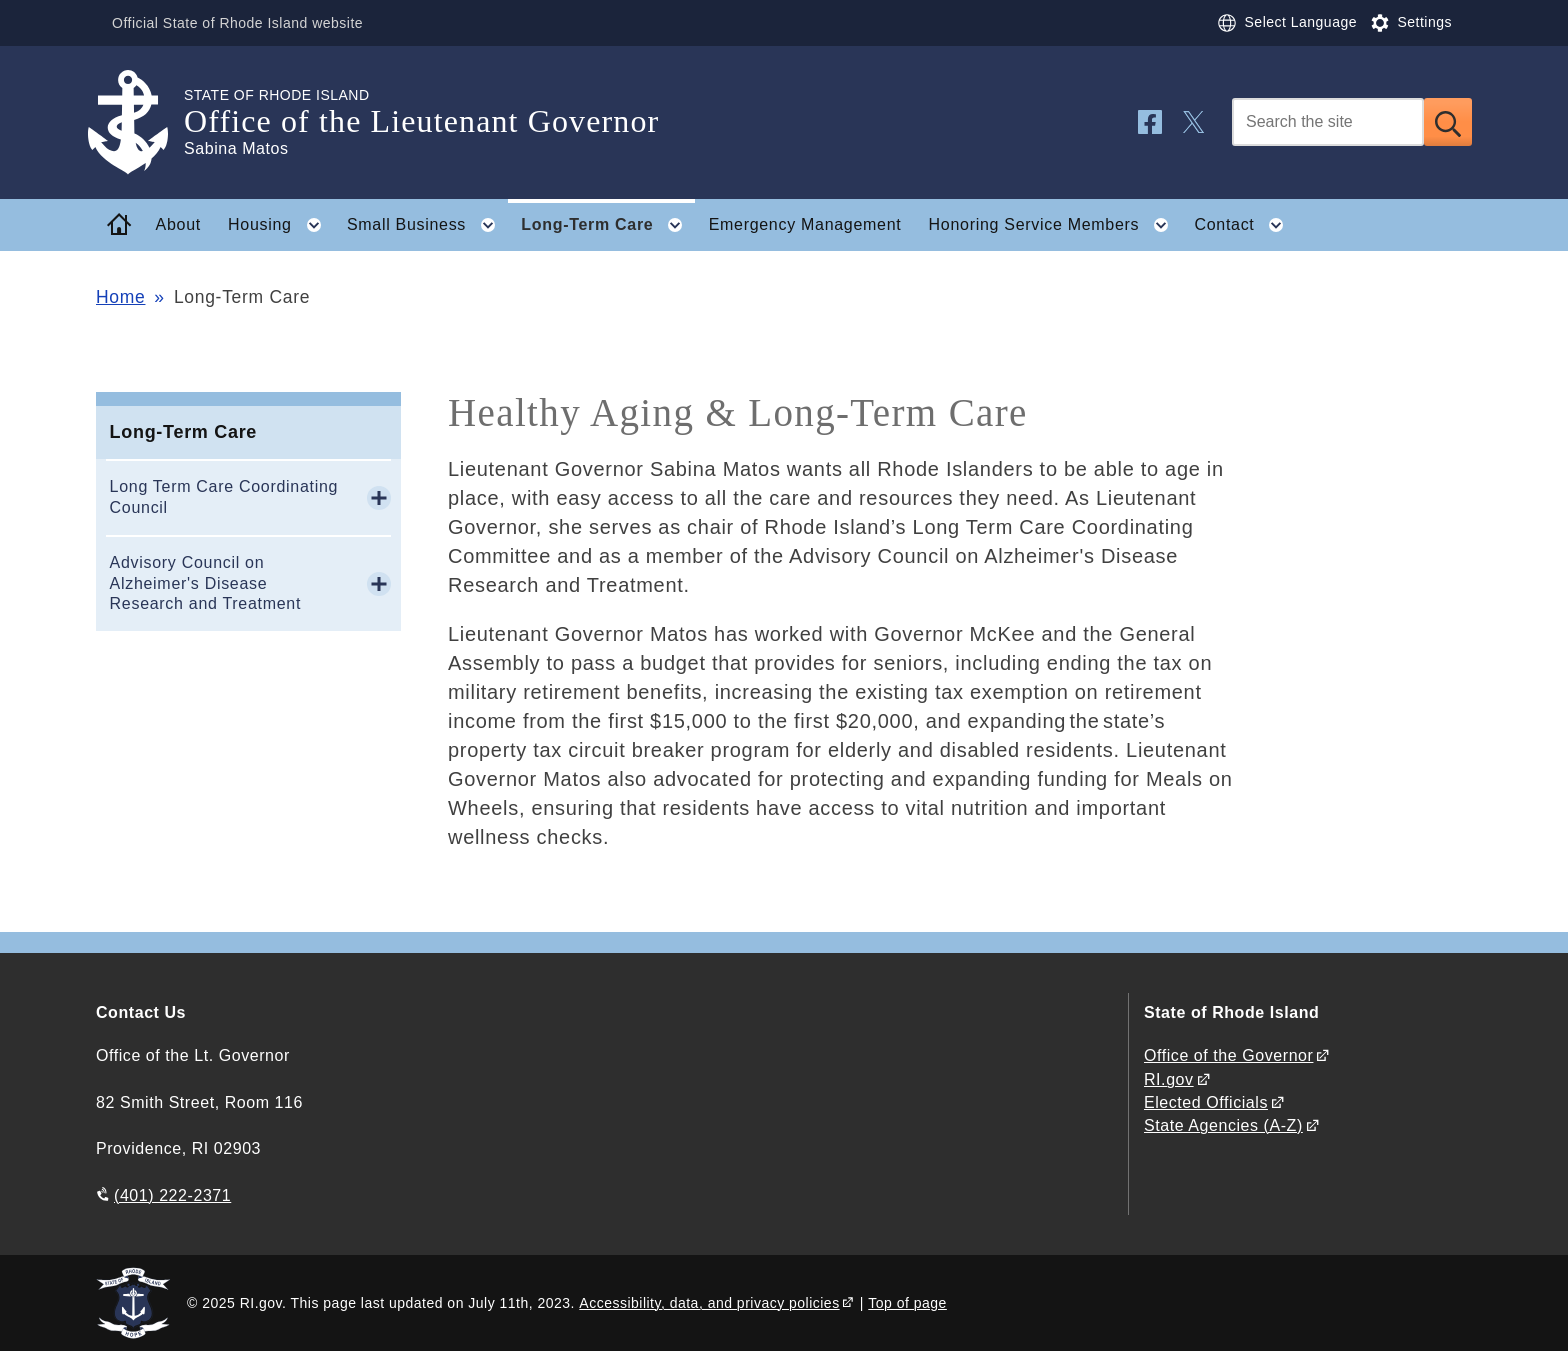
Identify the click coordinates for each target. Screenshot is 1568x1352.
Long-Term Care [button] (608, 225)
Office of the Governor (1228, 1055)
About (178, 224)
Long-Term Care (183, 432)
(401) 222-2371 (172, 1195)
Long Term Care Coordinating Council (224, 497)
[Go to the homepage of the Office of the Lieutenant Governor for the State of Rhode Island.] (140, 122)
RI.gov (1169, 1079)
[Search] (1328, 122)
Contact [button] (1245, 225)
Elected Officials (1206, 1102)
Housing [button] (280, 225)
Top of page (907, 1303)
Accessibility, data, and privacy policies (709, 1303)
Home (120, 297)
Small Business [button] (427, 225)
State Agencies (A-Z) (1223, 1125)
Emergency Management (805, 224)
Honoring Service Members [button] (1055, 225)
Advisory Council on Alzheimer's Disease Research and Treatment (206, 583)
